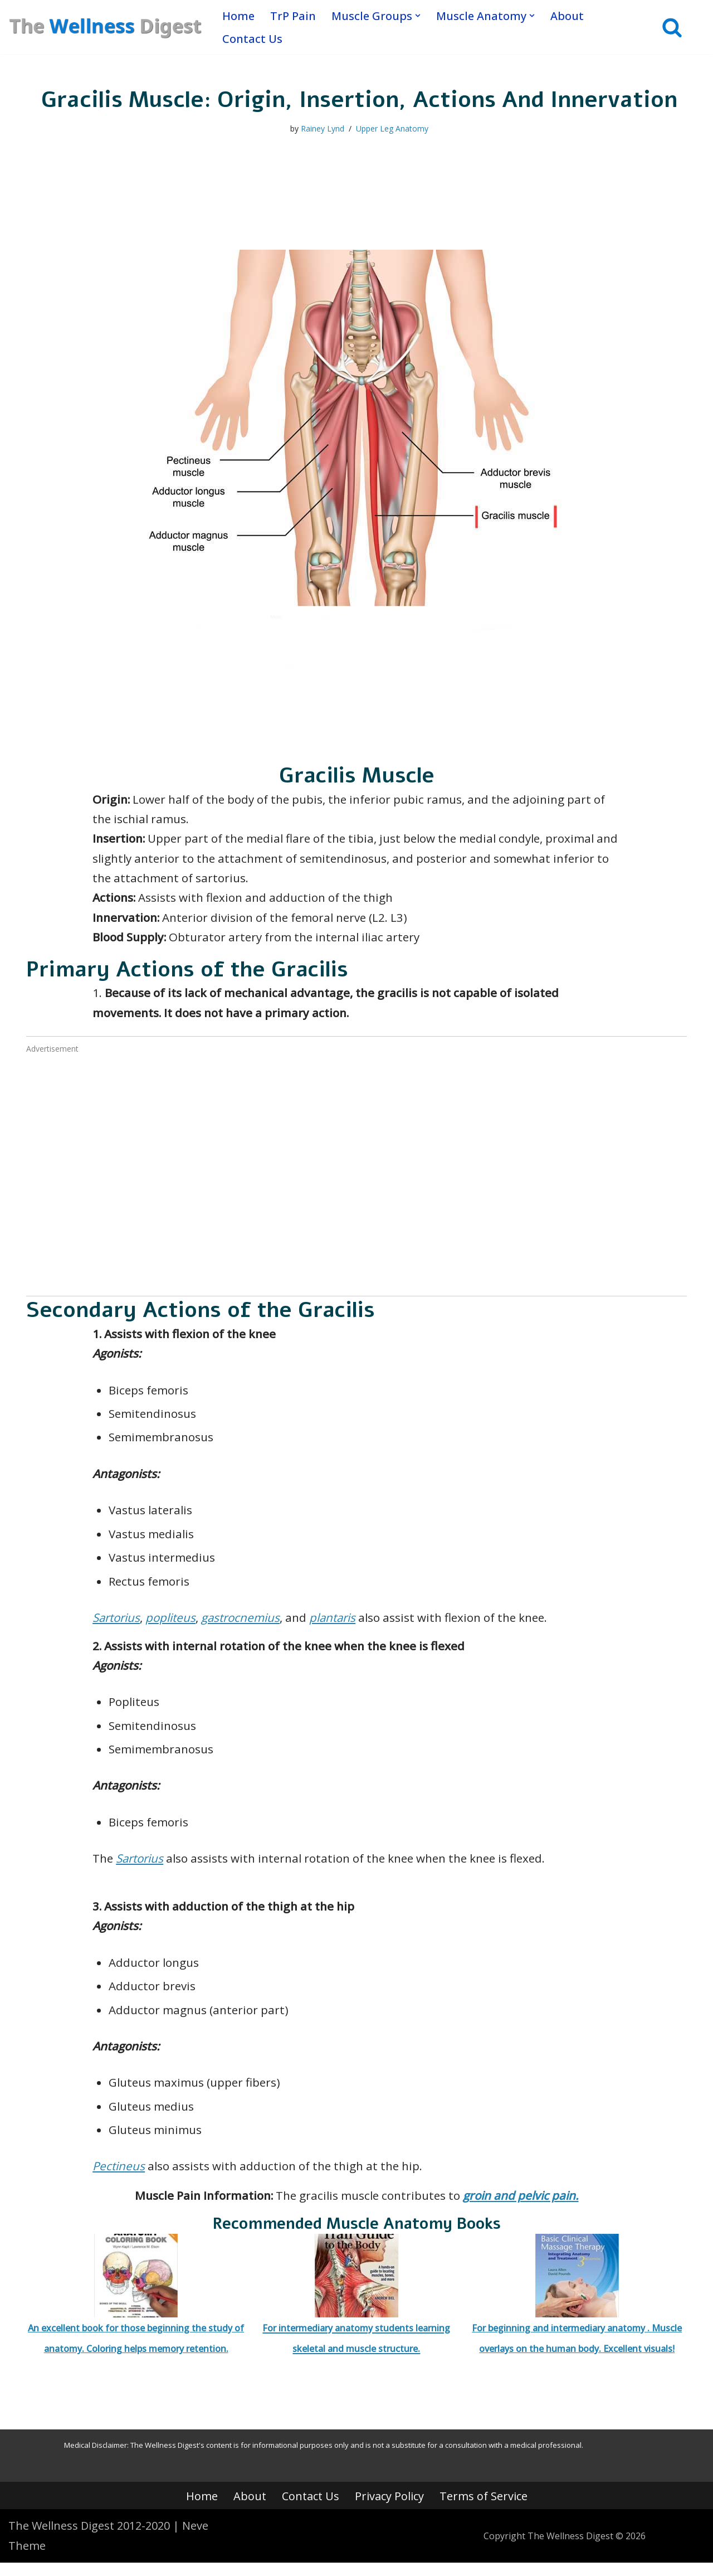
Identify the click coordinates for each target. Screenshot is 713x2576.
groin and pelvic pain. (524, 2207)
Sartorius (117, 1624)
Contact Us (252, 38)
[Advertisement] (356, 1189)
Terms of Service (483, 2509)
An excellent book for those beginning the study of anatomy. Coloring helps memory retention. (136, 2307)
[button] (418, 16)
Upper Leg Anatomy (392, 129)
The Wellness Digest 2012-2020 (89, 2538)
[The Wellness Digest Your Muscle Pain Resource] (105, 27)
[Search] (672, 27)
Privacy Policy (389, 2509)
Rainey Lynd (322, 129)
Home (238, 15)
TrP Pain (293, 15)
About (567, 15)
